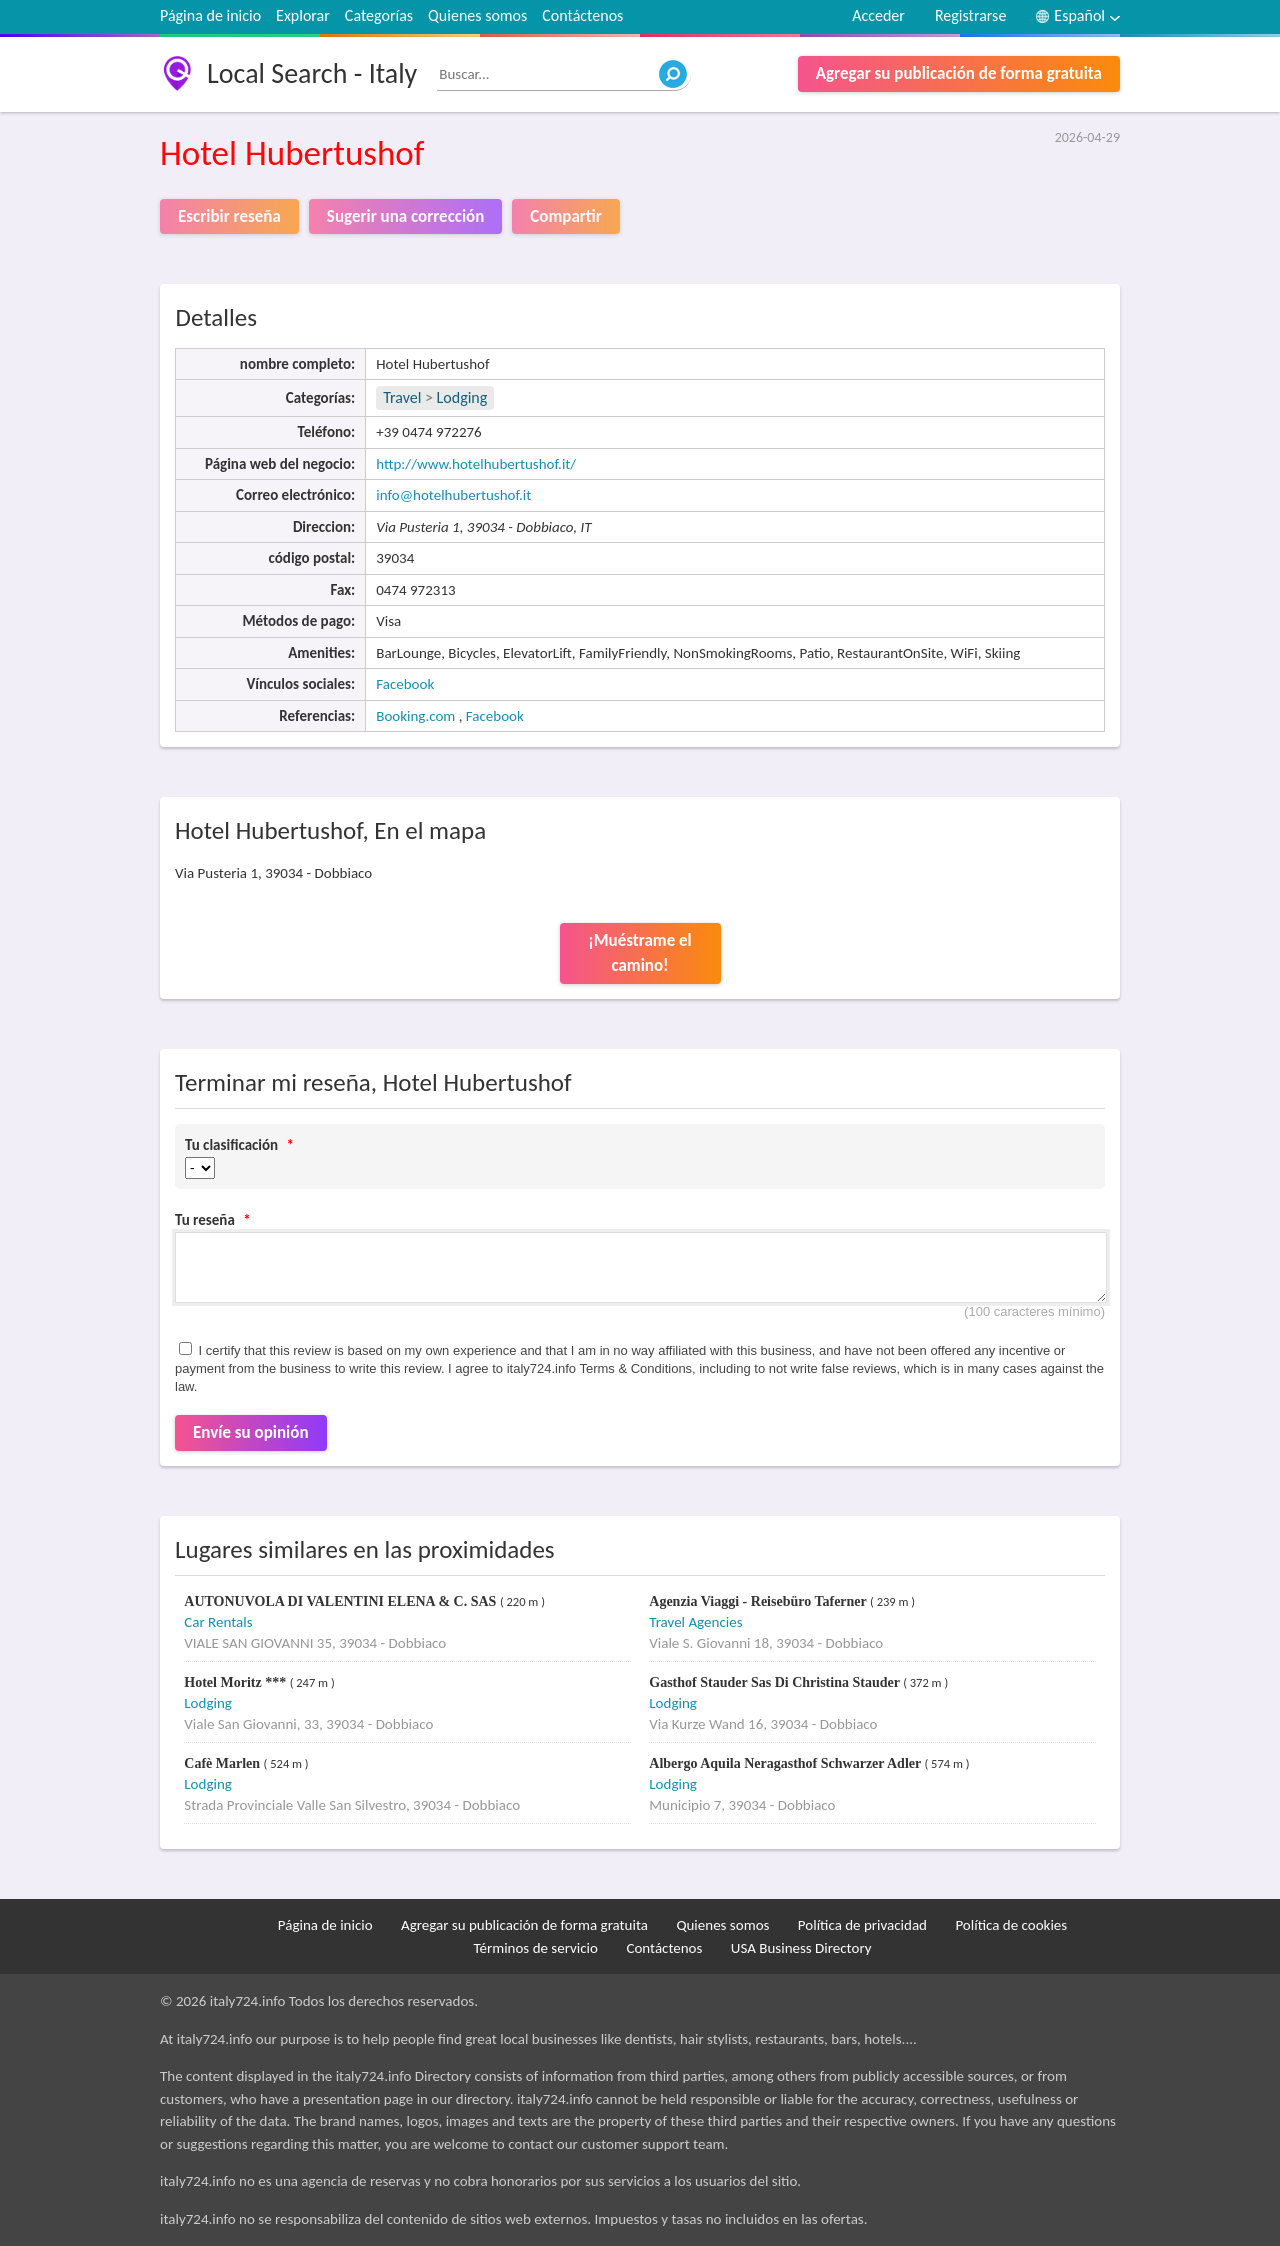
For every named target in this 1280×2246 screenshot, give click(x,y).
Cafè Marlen (223, 1763)
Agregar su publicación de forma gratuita (959, 73)
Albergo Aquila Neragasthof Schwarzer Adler (786, 1763)
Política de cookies (1011, 1925)
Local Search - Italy (312, 73)
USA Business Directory (801, 1948)
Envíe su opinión (251, 1432)
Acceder (878, 15)
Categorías (379, 15)
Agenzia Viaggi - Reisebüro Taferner (759, 1601)
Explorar (303, 15)
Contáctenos (582, 15)
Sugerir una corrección (405, 216)
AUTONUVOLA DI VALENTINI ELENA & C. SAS (342, 1601)
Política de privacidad (862, 1925)
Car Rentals (218, 1622)
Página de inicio (210, 15)
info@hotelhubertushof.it (453, 495)
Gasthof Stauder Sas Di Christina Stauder (776, 1682)
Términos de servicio (535, 1948)
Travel (402, 397)
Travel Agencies (695, 1622)
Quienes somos (477, 15)
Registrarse (970, 15)
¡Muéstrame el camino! (640, 953)
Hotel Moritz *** (236, 1682)
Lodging (462, 397)
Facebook (405, 684)
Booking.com (415, 716)
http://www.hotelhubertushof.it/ (476, 464)
